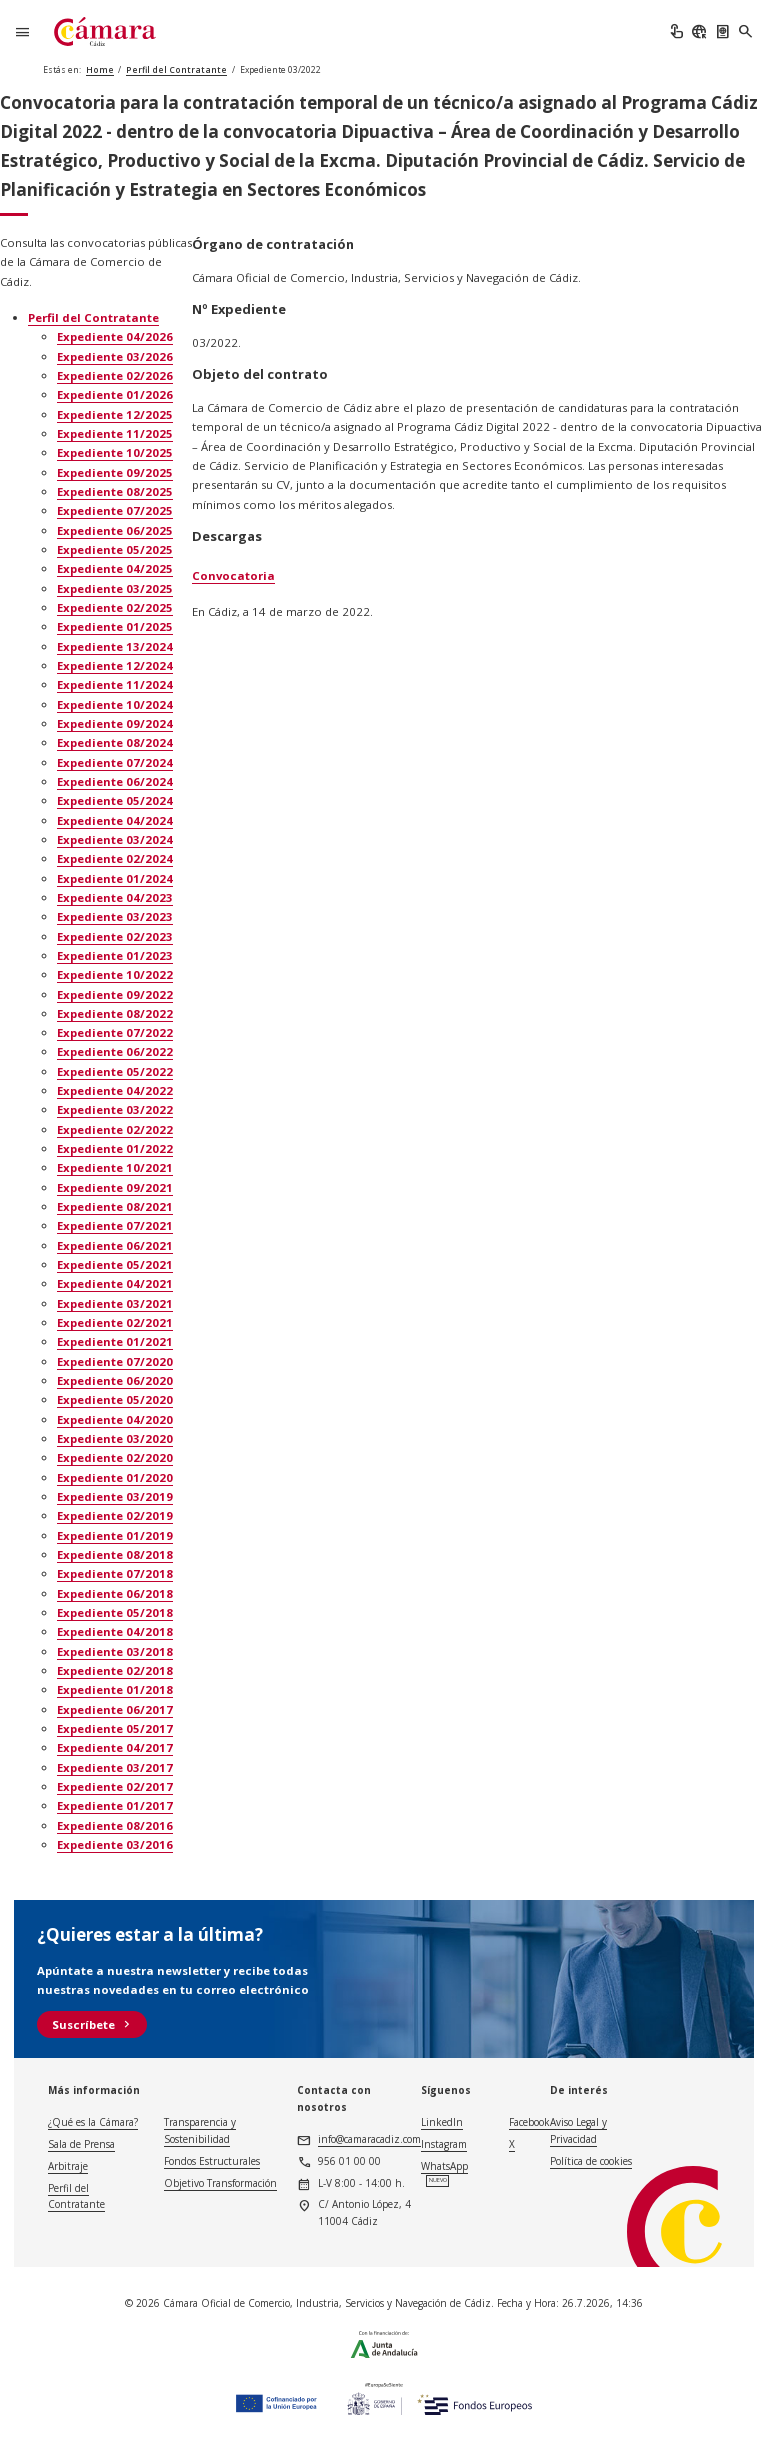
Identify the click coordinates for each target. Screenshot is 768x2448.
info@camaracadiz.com (369, 2139)
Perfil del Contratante (176, 69)
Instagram (444, 2144)
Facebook (529, 2122)
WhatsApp (444, 2166)
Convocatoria (233, 575)
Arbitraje (68, 2166)
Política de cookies (591, 2161)
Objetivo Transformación (220, 2183)
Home (100, 69)
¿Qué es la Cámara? (93, 2122)
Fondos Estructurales (212, 2161)
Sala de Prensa (81, 2144)
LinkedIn (442, 2122)
